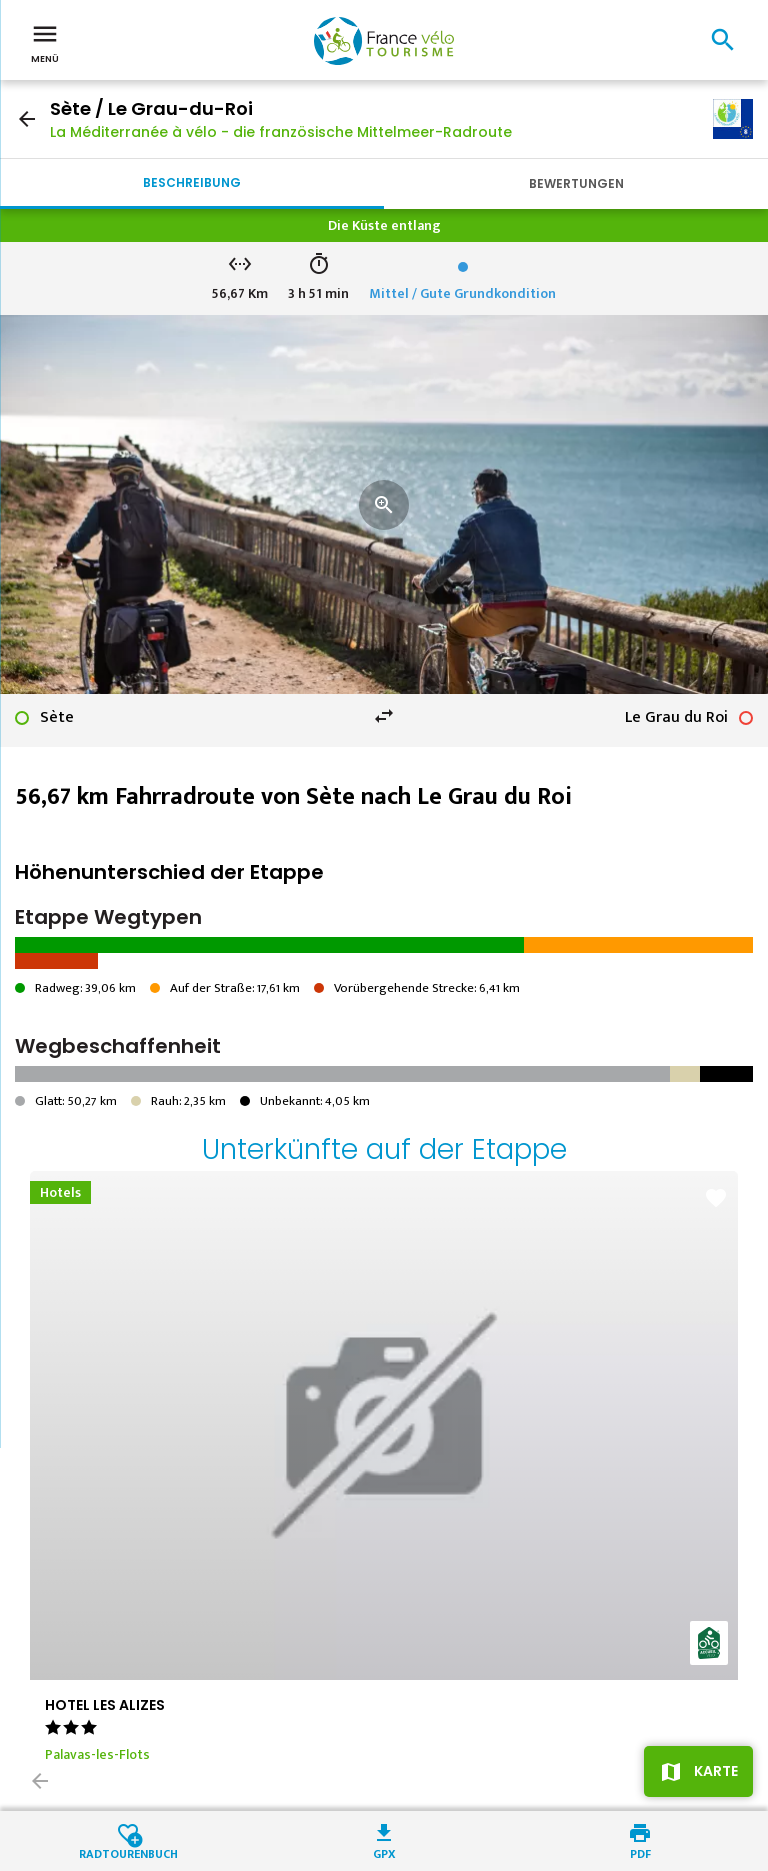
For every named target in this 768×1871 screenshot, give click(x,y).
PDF (640, 1852)
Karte (716, 1771)
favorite (716, 1198)
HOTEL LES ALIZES (105, 1705)
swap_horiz (384, 716)
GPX (384, 1852)
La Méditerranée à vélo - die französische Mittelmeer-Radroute (281, 132)
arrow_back (27, 119)
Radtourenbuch (128, 1852)
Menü (45, 42)
